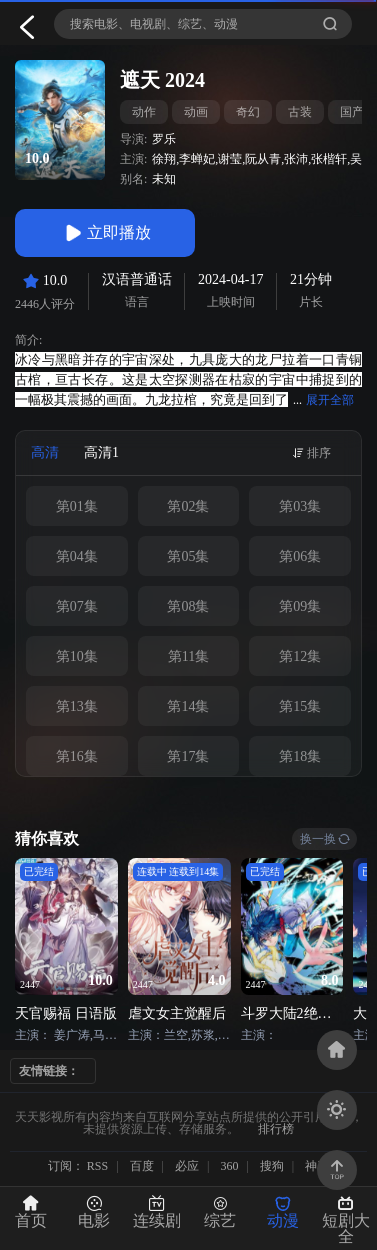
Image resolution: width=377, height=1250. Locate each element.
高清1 (101, 452)
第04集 (77, 556)
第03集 (300, 506)
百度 (142, 1166)
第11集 (188, 656)
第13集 (77, 706)
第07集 (77, 606)
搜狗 (272, 1166)
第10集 (77, 656)
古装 (300, 112)
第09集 (300, 606)
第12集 (300, 656)
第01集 (77, 506)
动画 (196, 112)
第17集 (188, 756)
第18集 (300, 756)
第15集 (300, 706)
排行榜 (276, 1129)
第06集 (300, 556)
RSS (97, 1166)
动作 (144, 112)
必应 (187, 1166)
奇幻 (248, 112)
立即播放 (105, 233)
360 (229, 1166)
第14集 (188, 706)
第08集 (188, 606)
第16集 (77, 756)
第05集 (188, 556)
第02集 (188, 506)
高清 (45, 452)
